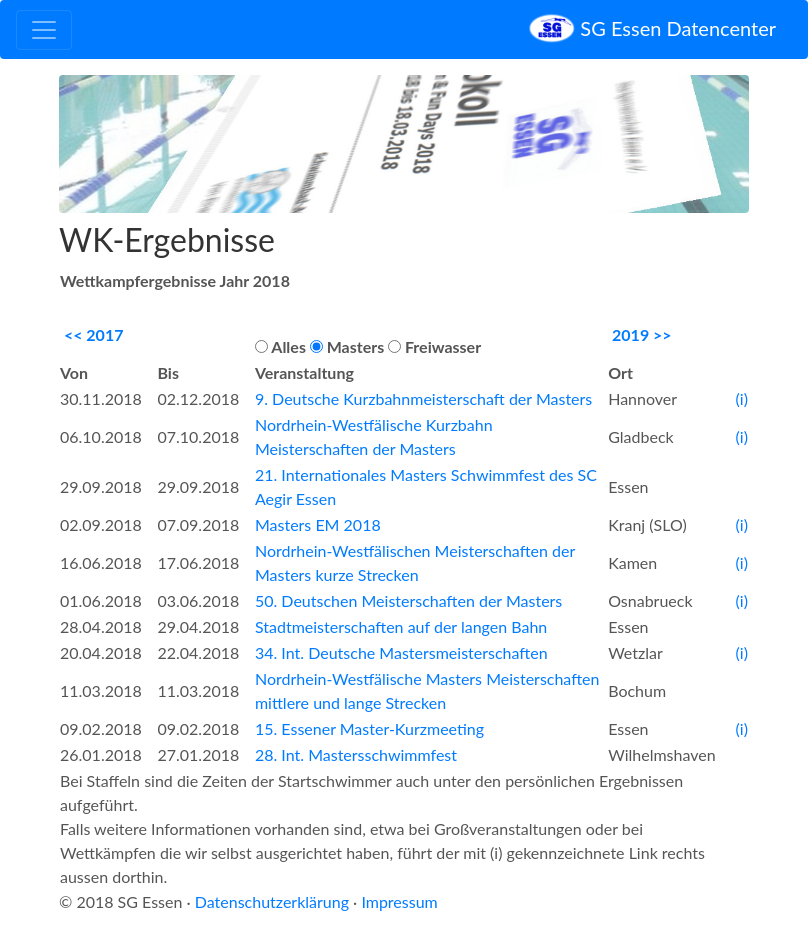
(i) (742, 398)
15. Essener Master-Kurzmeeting (369, 728)
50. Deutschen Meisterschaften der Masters (408, 600)
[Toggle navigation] (44, 30)
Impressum (399, 901)
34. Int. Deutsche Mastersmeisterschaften (401, 652)
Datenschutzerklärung (272, 901)
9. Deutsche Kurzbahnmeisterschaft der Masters (423, 398)
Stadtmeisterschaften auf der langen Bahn (401, 626)
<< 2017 (94, 334)
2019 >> (642, 334)
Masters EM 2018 (318, 524)
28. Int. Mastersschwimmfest (356, 754)
